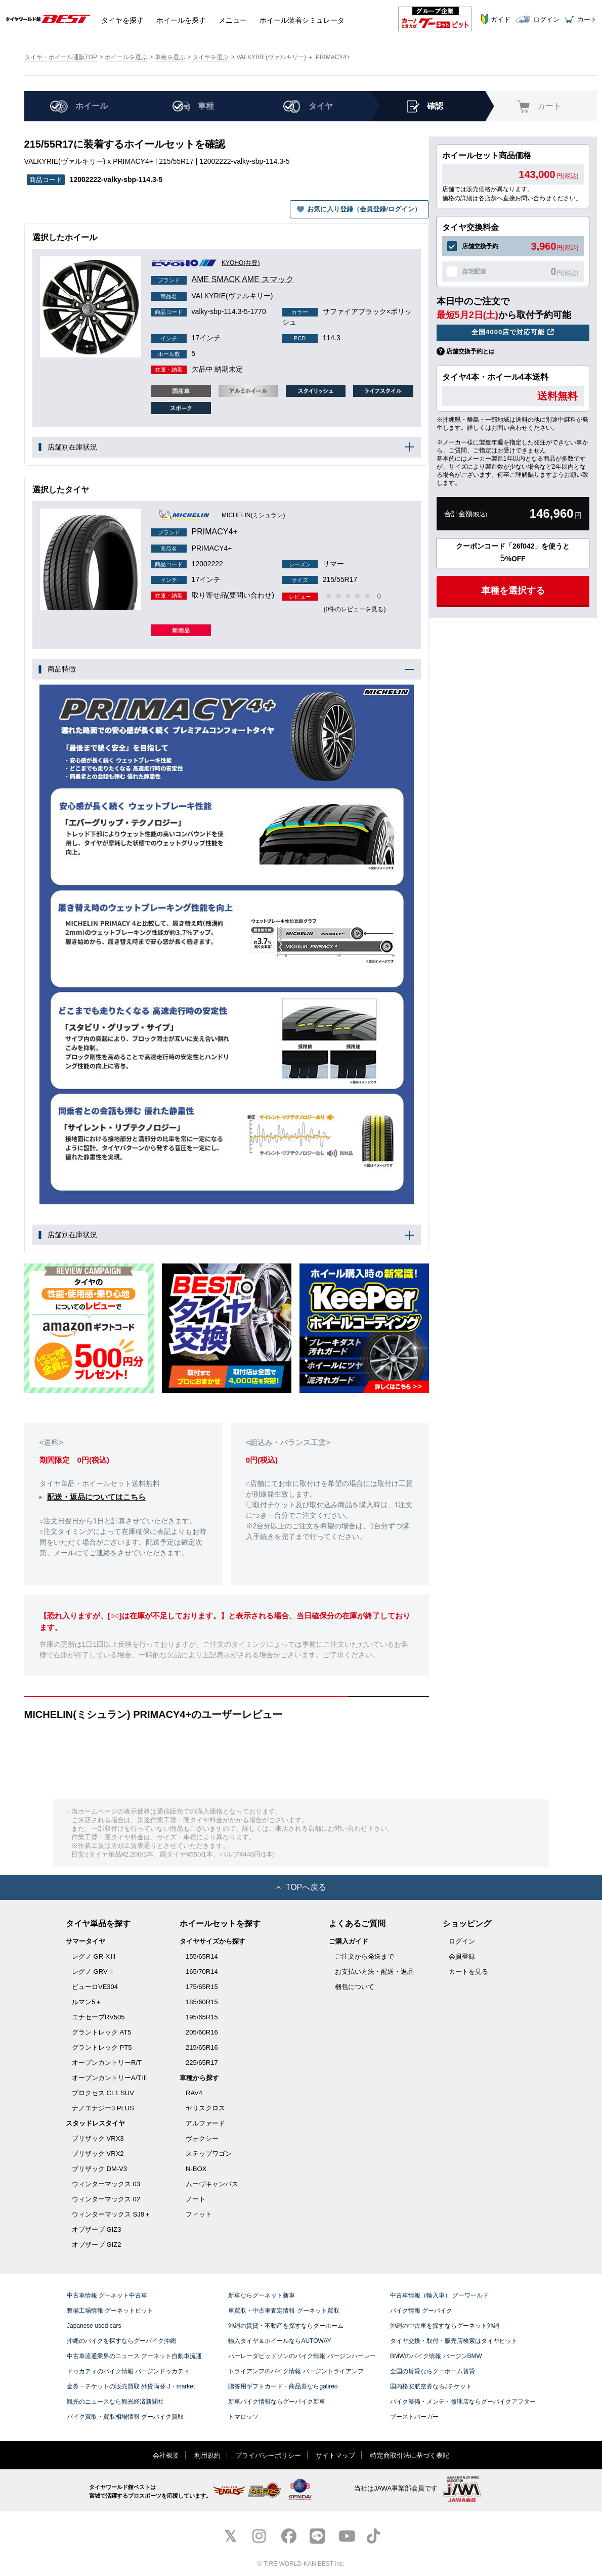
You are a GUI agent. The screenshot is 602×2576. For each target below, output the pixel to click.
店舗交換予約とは (470, 351)
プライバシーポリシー (268, 2455)
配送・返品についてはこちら (96, 1497)
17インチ (186, 338)
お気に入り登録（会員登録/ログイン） (364, 209)
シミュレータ (302, 19)
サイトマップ (335, 2455)
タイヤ (122, 19)
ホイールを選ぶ (126, 57)
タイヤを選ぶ (210, 57)
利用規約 (207, 2455)
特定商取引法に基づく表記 (409, 2455)
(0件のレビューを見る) (356, 609)
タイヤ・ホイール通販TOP (60, 57)
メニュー (233, 19)
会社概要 (166, 2455)
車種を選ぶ (170, 57)
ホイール (181, 19)
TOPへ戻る (301, 1887)
